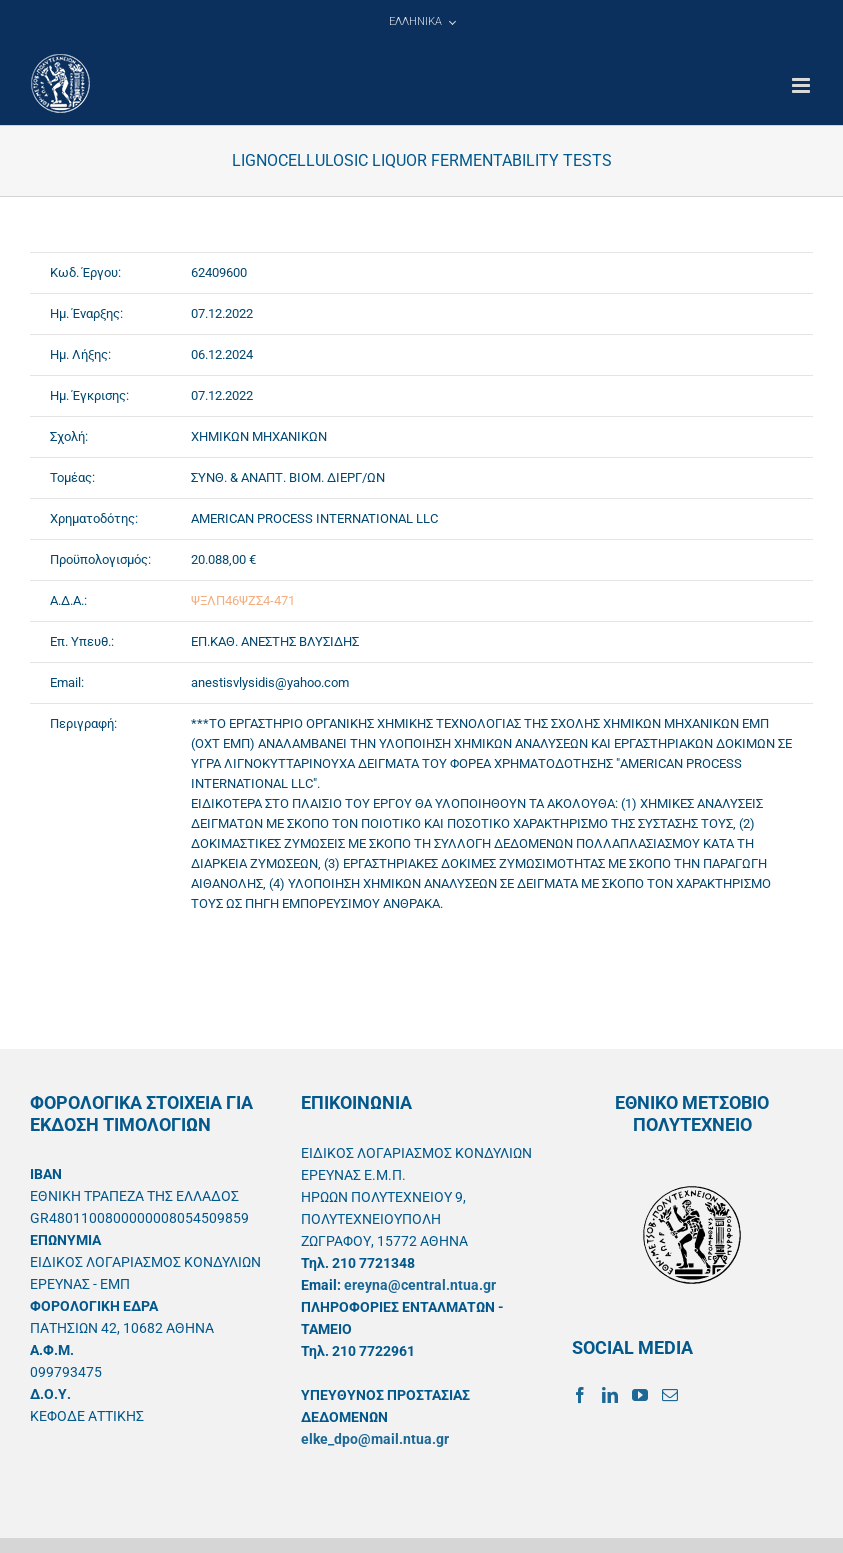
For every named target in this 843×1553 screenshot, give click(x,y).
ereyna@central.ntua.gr (420, 1285)
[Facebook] (580, 1395)
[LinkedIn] (610, 1395)
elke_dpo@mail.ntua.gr (375, 1439)
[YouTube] (640, 1395)
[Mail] (670, 1395)
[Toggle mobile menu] (802, 85)
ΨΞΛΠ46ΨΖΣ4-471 (243, 600)
